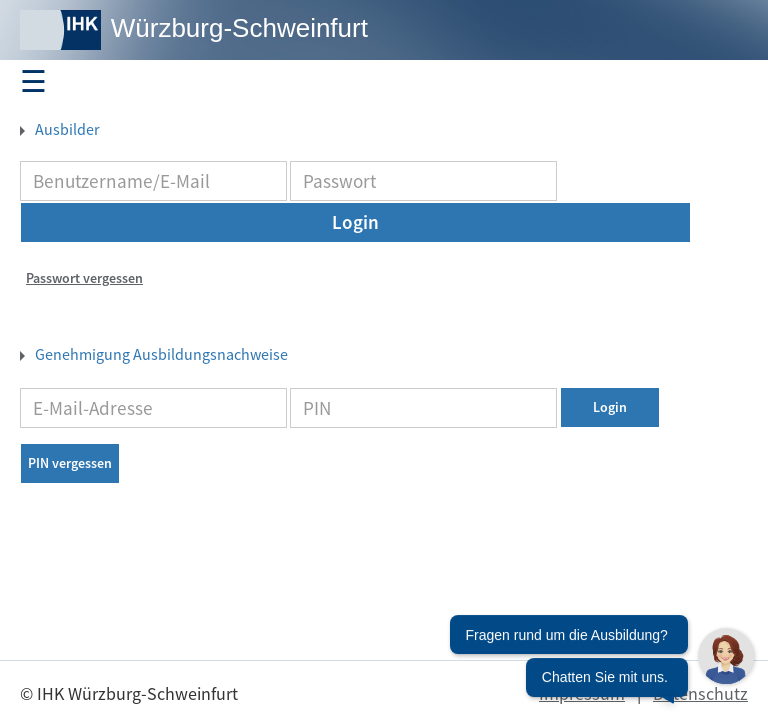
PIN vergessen (70, 463)
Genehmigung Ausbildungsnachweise (160, 354)
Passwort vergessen (84, 278)
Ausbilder (66, 129)
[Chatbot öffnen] (602, 666)
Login (355, 222)
